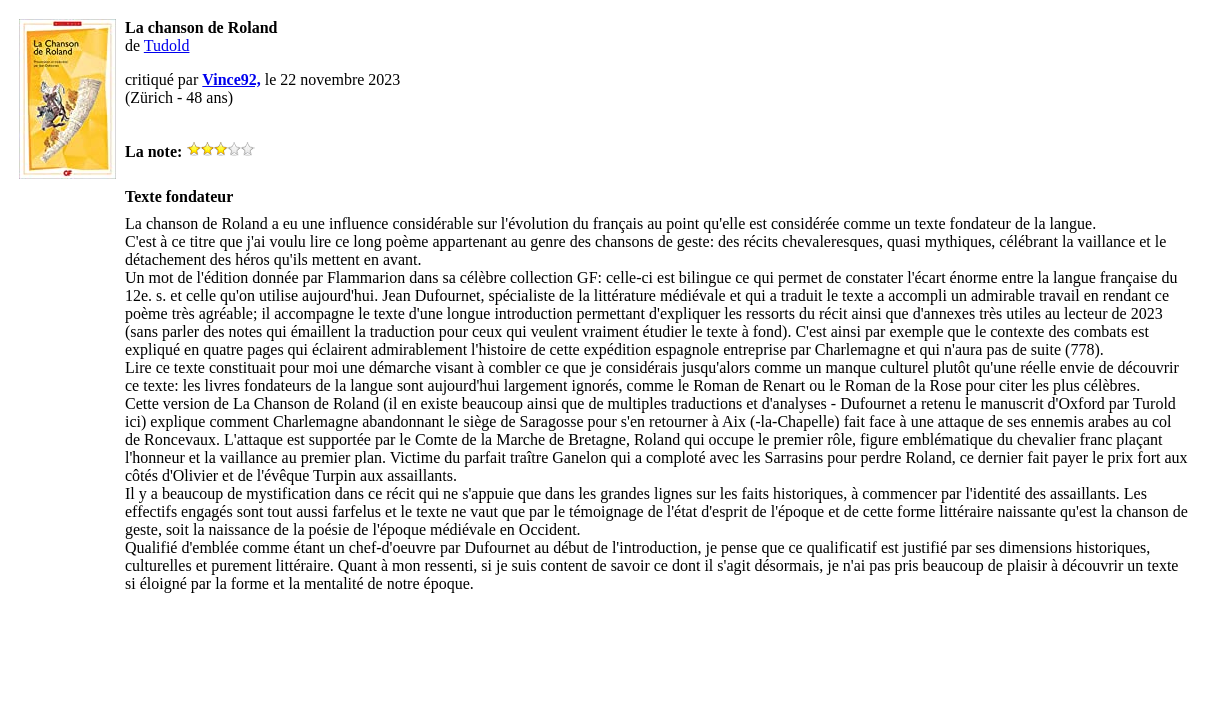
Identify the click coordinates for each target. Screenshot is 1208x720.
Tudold (167, 45)
